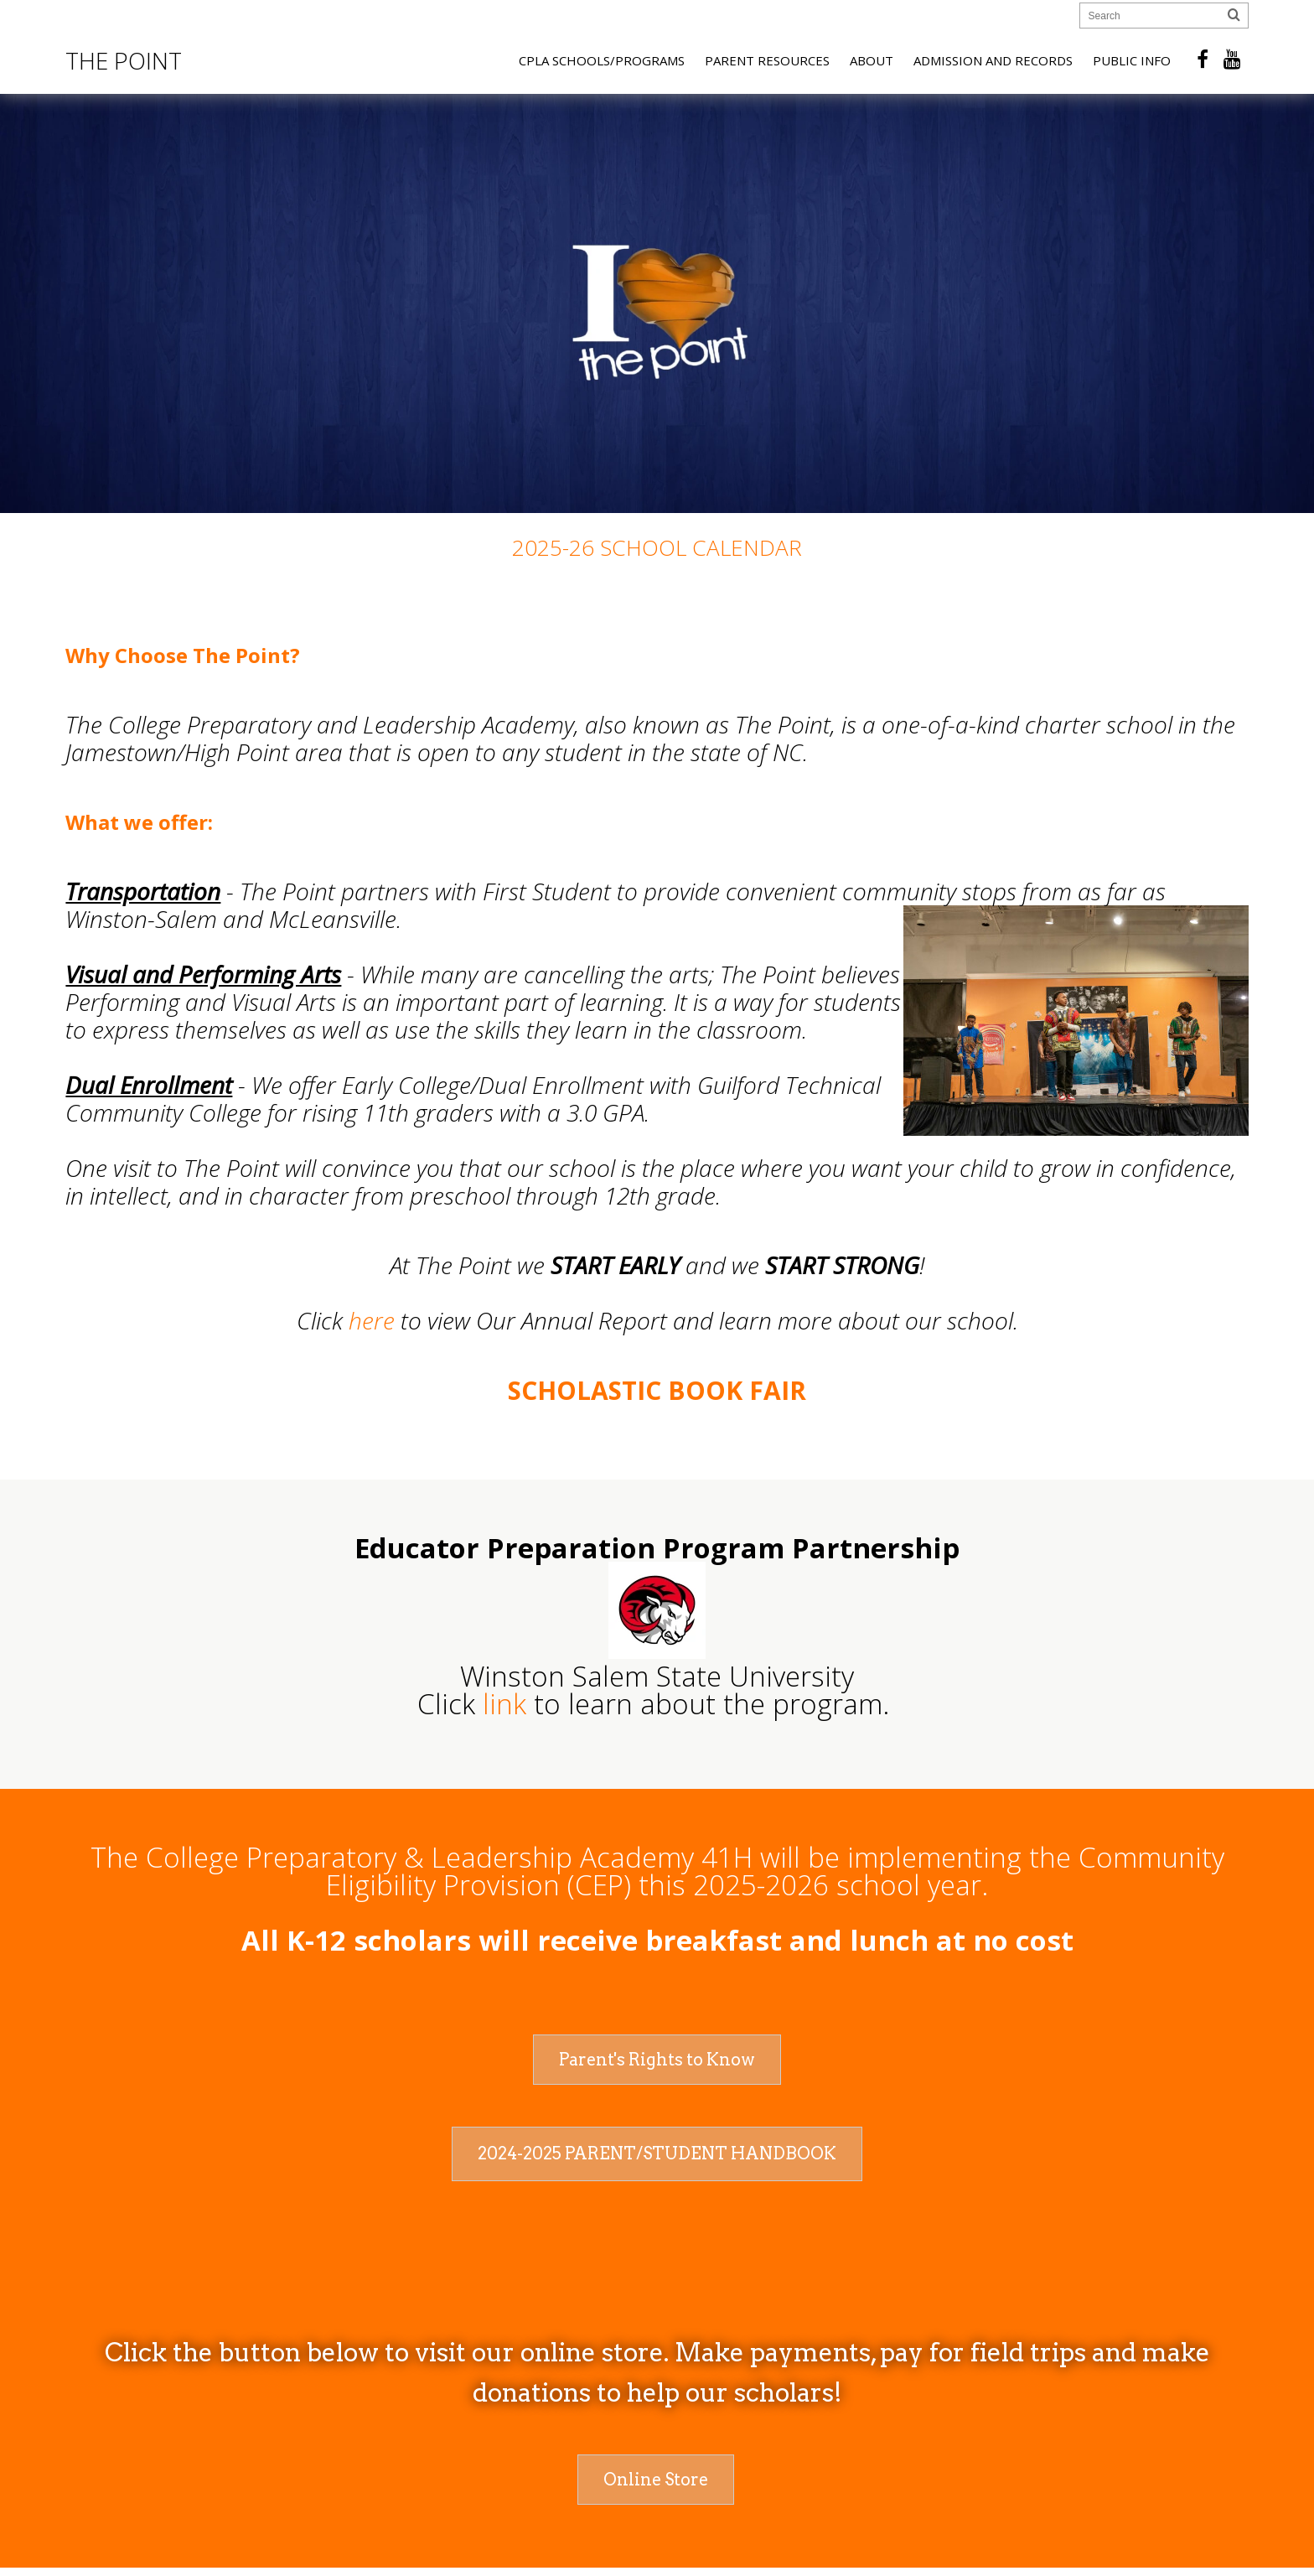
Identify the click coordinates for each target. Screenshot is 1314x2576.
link (504, 1704)
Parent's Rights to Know (657, 2060)
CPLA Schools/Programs (602, 60)
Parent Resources (767, 60)
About (871, 60)
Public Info (1132, 60)
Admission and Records (993, 60)
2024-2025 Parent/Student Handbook (657, 2153)
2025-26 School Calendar (657, 547)
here (372, 1320)
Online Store (655, 2480)
